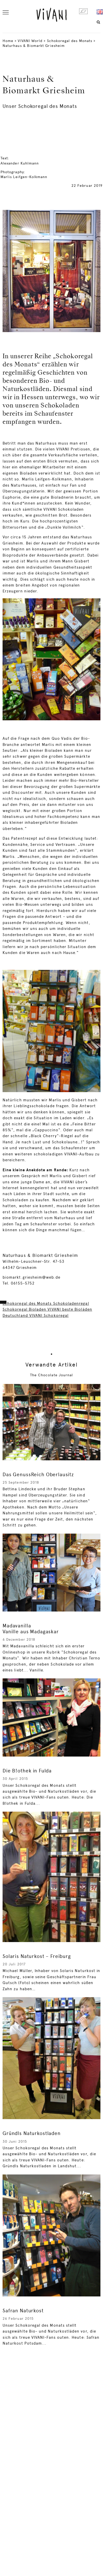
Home (8, 41)
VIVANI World (30, 41)
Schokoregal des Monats (69, 41)
